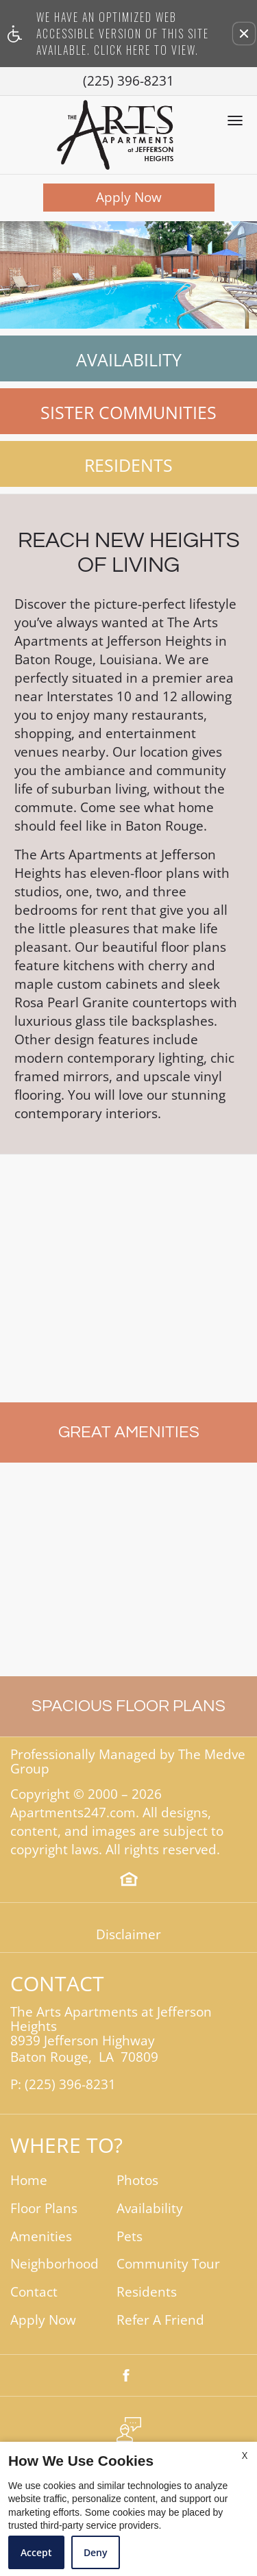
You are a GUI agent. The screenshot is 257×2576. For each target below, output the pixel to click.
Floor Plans (43, 2208)
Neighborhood (54, 2264)
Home (28, 2180)
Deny (96, 2552)
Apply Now (129, 197)
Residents (128, 465)
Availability (129, 359)
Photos (137, 2180)
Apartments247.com (73, 1813)
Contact (34, 2292)
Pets (130, 2237)
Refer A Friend (160, 2320)
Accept (36, 2552)
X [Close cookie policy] (244, 2455)
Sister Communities (128, 412)
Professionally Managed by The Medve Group (127, 1761)
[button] (244, 34)
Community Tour (168, 2264)
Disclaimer (128, 1935)
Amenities (41, 2237)
